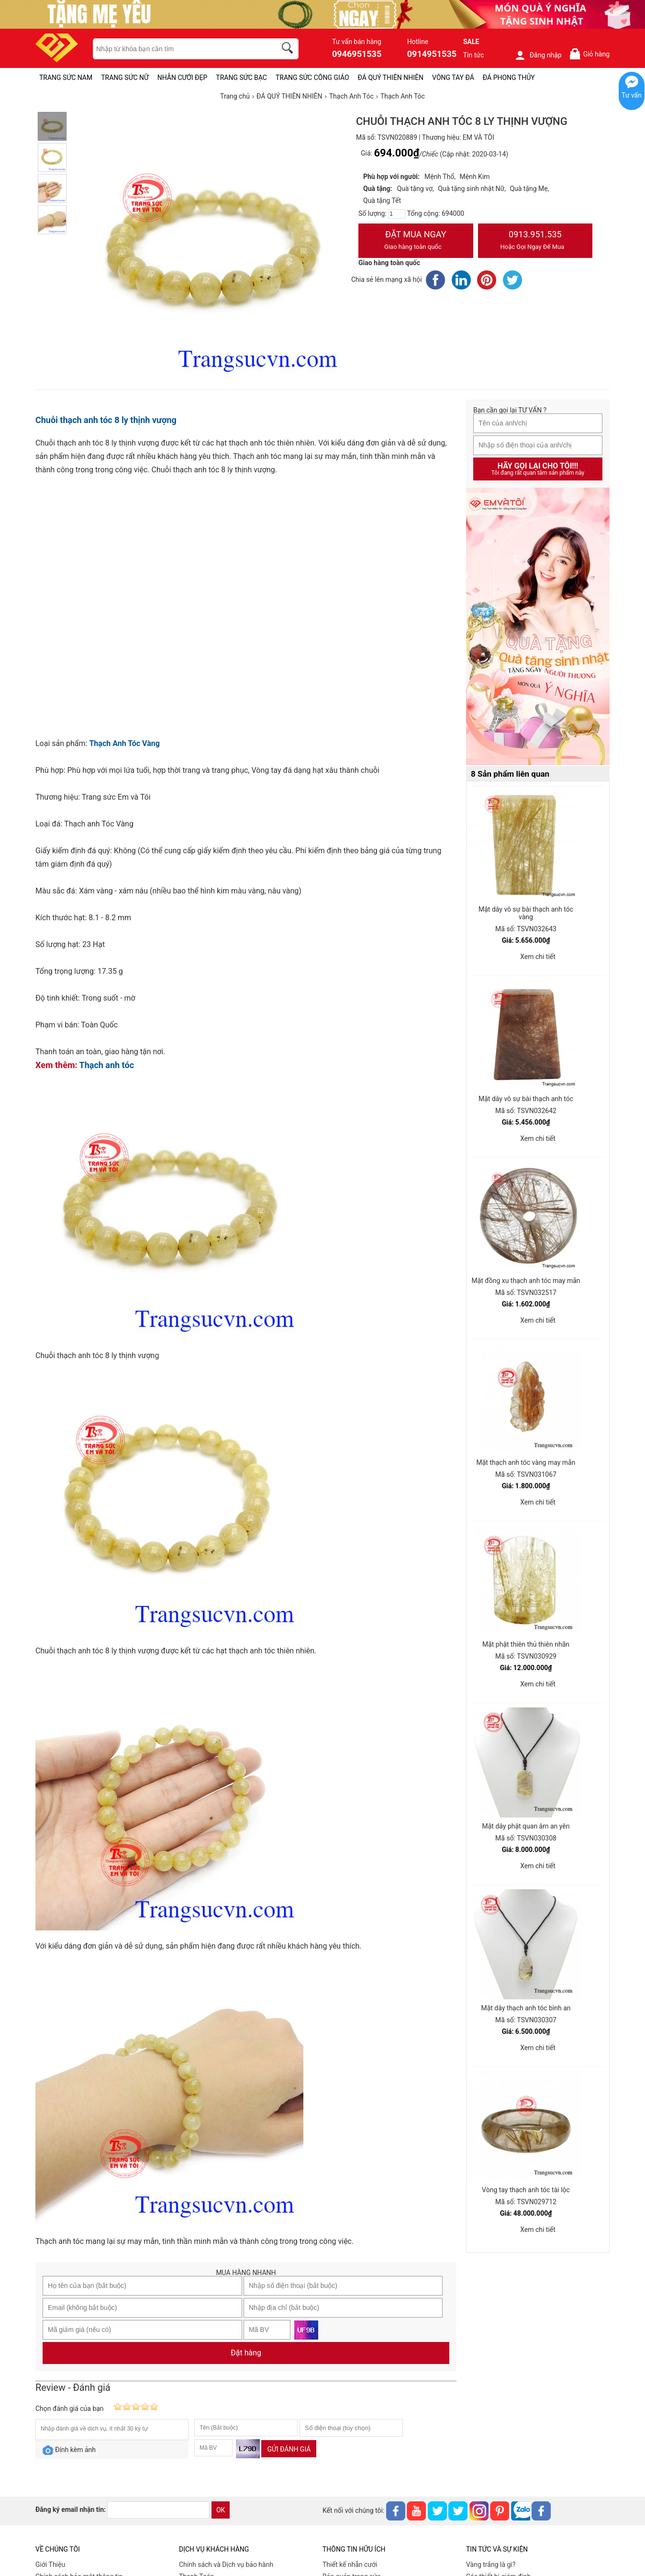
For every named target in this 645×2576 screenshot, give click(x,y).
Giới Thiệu (50, 2564)
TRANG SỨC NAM (65, 77)
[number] (396, 214)
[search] (289, 49)
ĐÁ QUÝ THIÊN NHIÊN (390, 77)
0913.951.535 (535, 241)
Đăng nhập (538, 55)
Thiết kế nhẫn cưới (349, 2564)
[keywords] (179, 49)
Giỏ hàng (589, 53)
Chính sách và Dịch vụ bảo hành (226, 2564)
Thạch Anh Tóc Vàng (124, 743)
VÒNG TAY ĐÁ (453, 77)
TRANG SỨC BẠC (241, 77)
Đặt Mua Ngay (415, 241)
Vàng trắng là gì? (490, 2564)
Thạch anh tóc (106, 1065)
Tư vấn (632, 95)
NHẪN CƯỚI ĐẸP (182, 77)
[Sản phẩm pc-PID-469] (538, 627)
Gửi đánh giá (289, 2449)
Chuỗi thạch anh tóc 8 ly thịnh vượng (106, 420)
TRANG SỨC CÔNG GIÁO (312, 77)
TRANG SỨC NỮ (124, 77)
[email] (158, 2510)
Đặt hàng (246, 2352)
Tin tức (473, 55)
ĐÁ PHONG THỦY (509, 77)
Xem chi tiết (538, 956)
